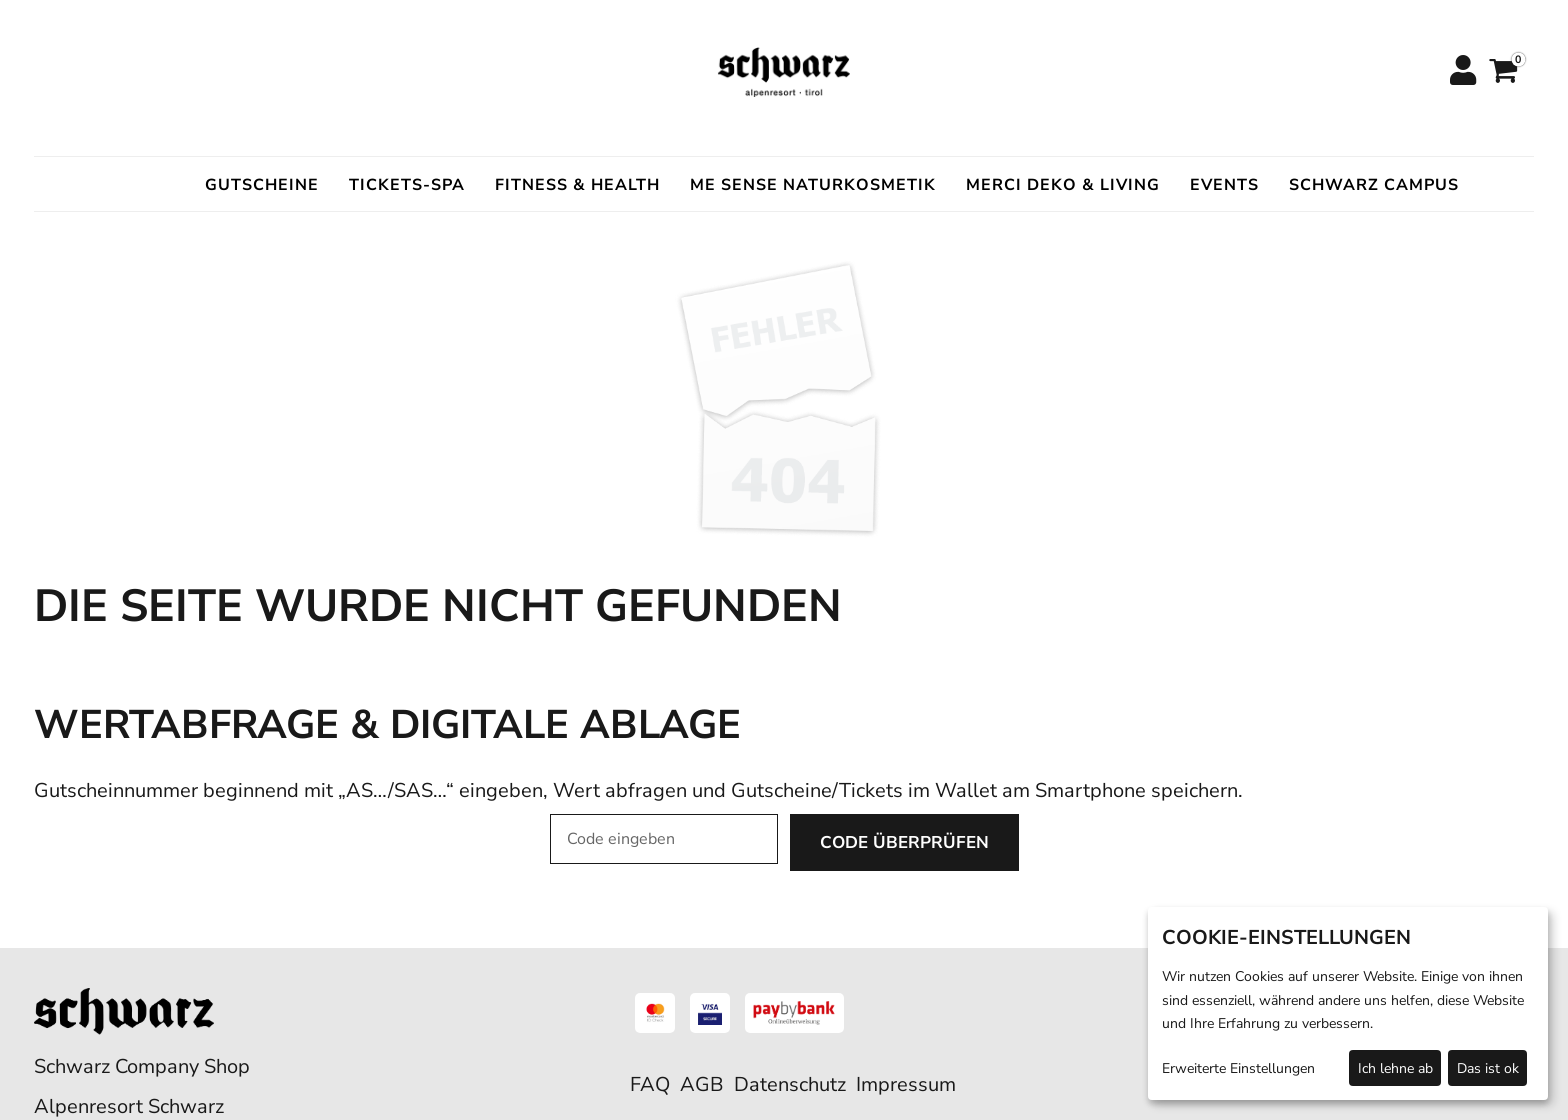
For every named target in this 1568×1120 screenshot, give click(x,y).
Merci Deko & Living (1063, 185)
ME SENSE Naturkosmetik (813, 185)
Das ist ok (1488, 1068)
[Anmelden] (1462, 72)
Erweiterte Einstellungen (1238, 1068)
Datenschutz (790, 1084)
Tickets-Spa (407, 185)
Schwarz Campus (1374, 185)
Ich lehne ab (1395, 1068)
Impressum (906, 1084)
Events (1224, 185)
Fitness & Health (577, 185)
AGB (702, 1084)
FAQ (650, 1084)
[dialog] (1348, 1003)
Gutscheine (262, 185)
